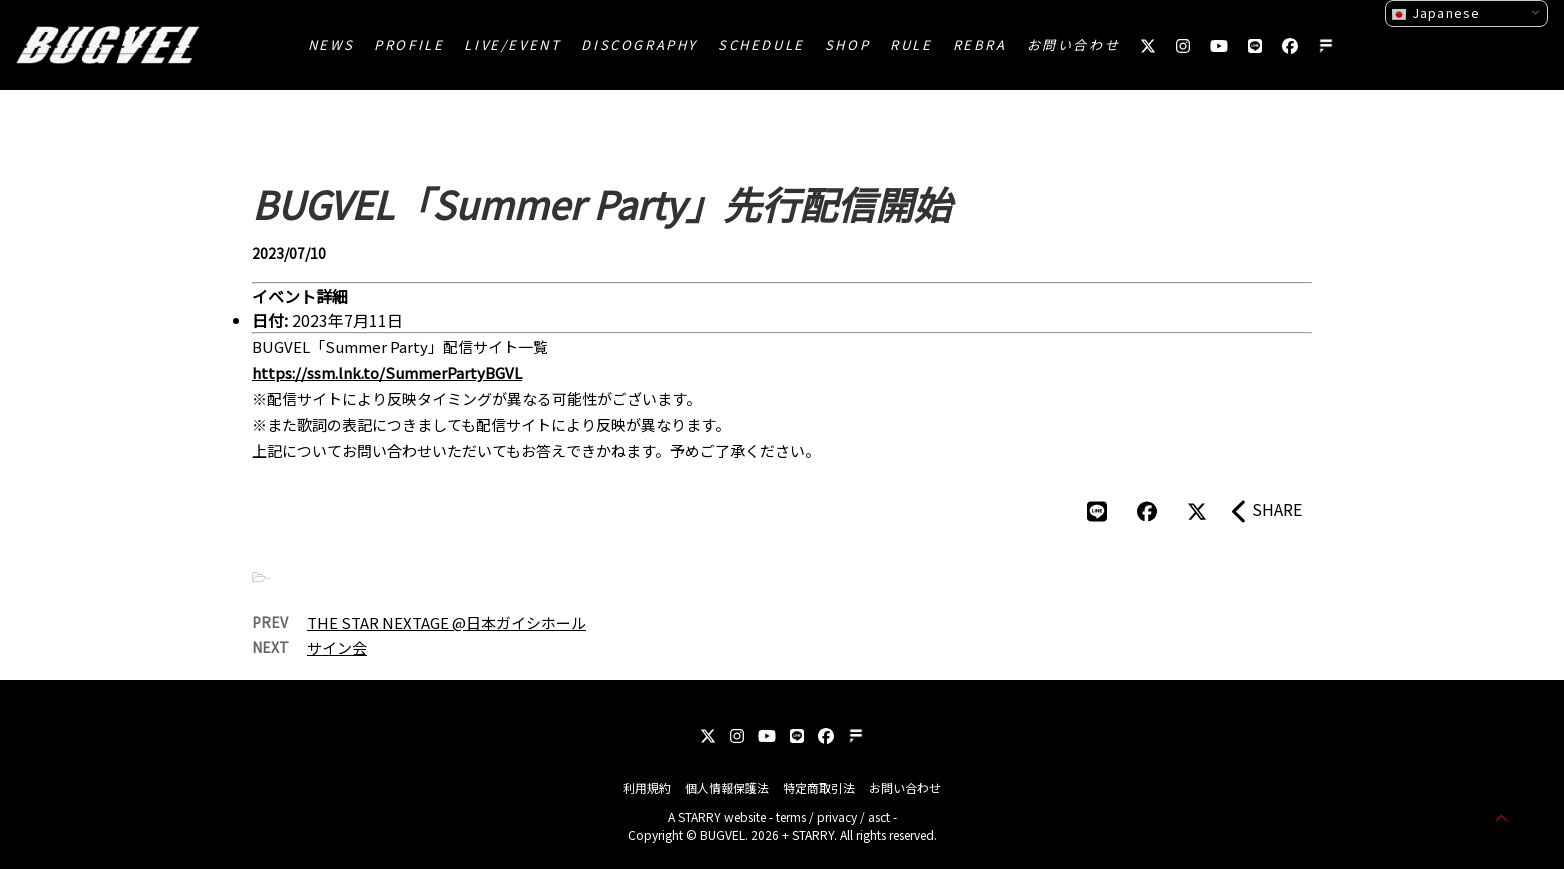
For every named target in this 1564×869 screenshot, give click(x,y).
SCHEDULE (761, 44)
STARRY (699, 816)
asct (879, 816)
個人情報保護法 (727, 787)
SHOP (847, 44)
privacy (837, 816)
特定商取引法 (819, 787)
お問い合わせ (1074, 44)
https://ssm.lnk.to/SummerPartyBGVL (387, 372)
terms (791, 816)
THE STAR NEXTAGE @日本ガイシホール (446, 622)
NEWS (331, 44)
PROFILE (409, 44)
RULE (911, 44)
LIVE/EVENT (512, 44)
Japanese (1435, 13)
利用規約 (647, 787)
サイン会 (337, 647)
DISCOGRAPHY (639, 44)
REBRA (980, 44)
